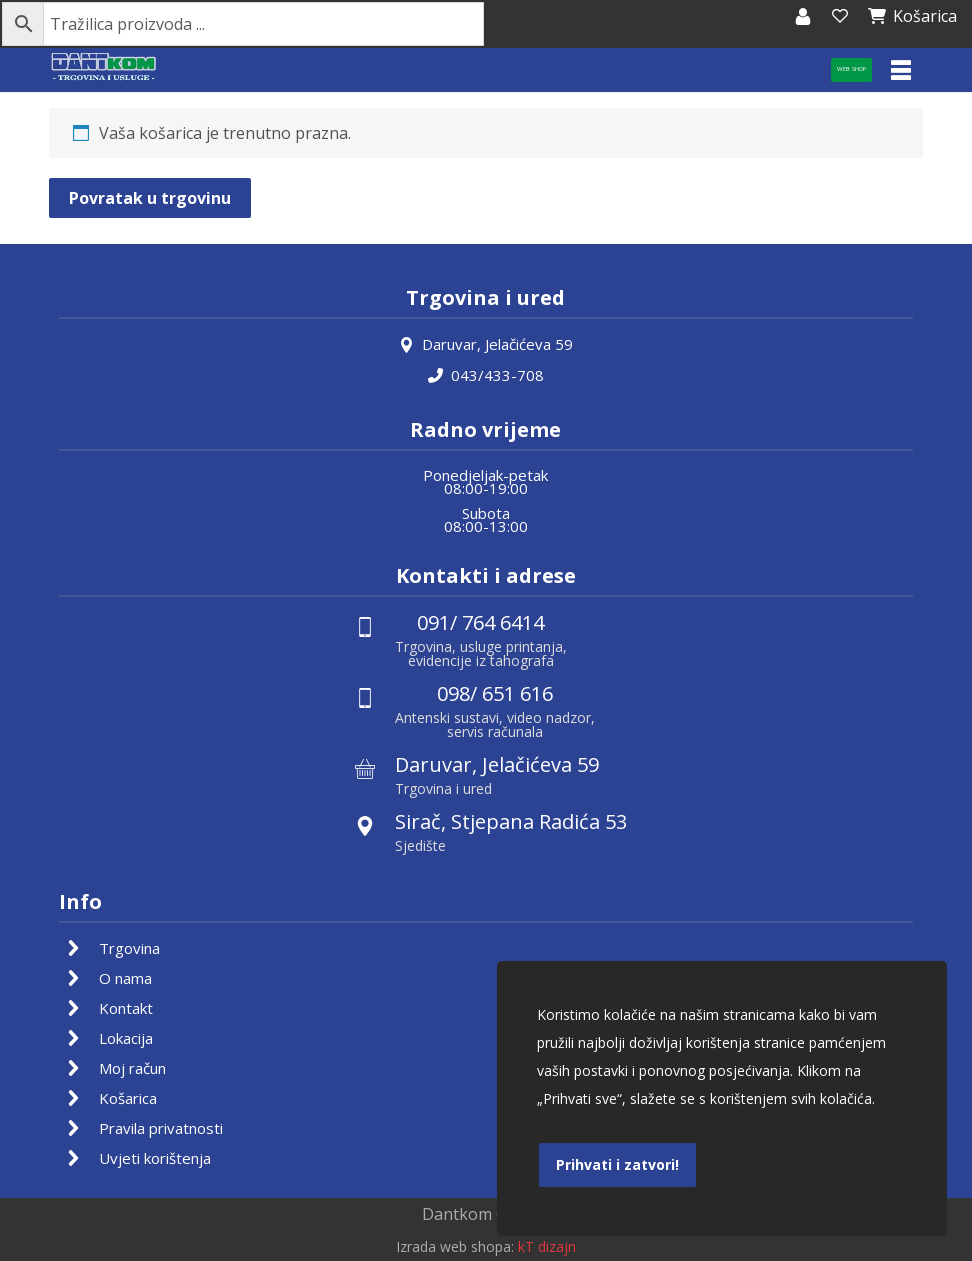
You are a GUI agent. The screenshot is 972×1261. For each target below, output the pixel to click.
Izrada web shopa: (455, 1246)
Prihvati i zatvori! (617, 1164)
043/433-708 (486, 373)
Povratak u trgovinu (150, 198)
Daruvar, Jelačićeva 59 (486, 343)
